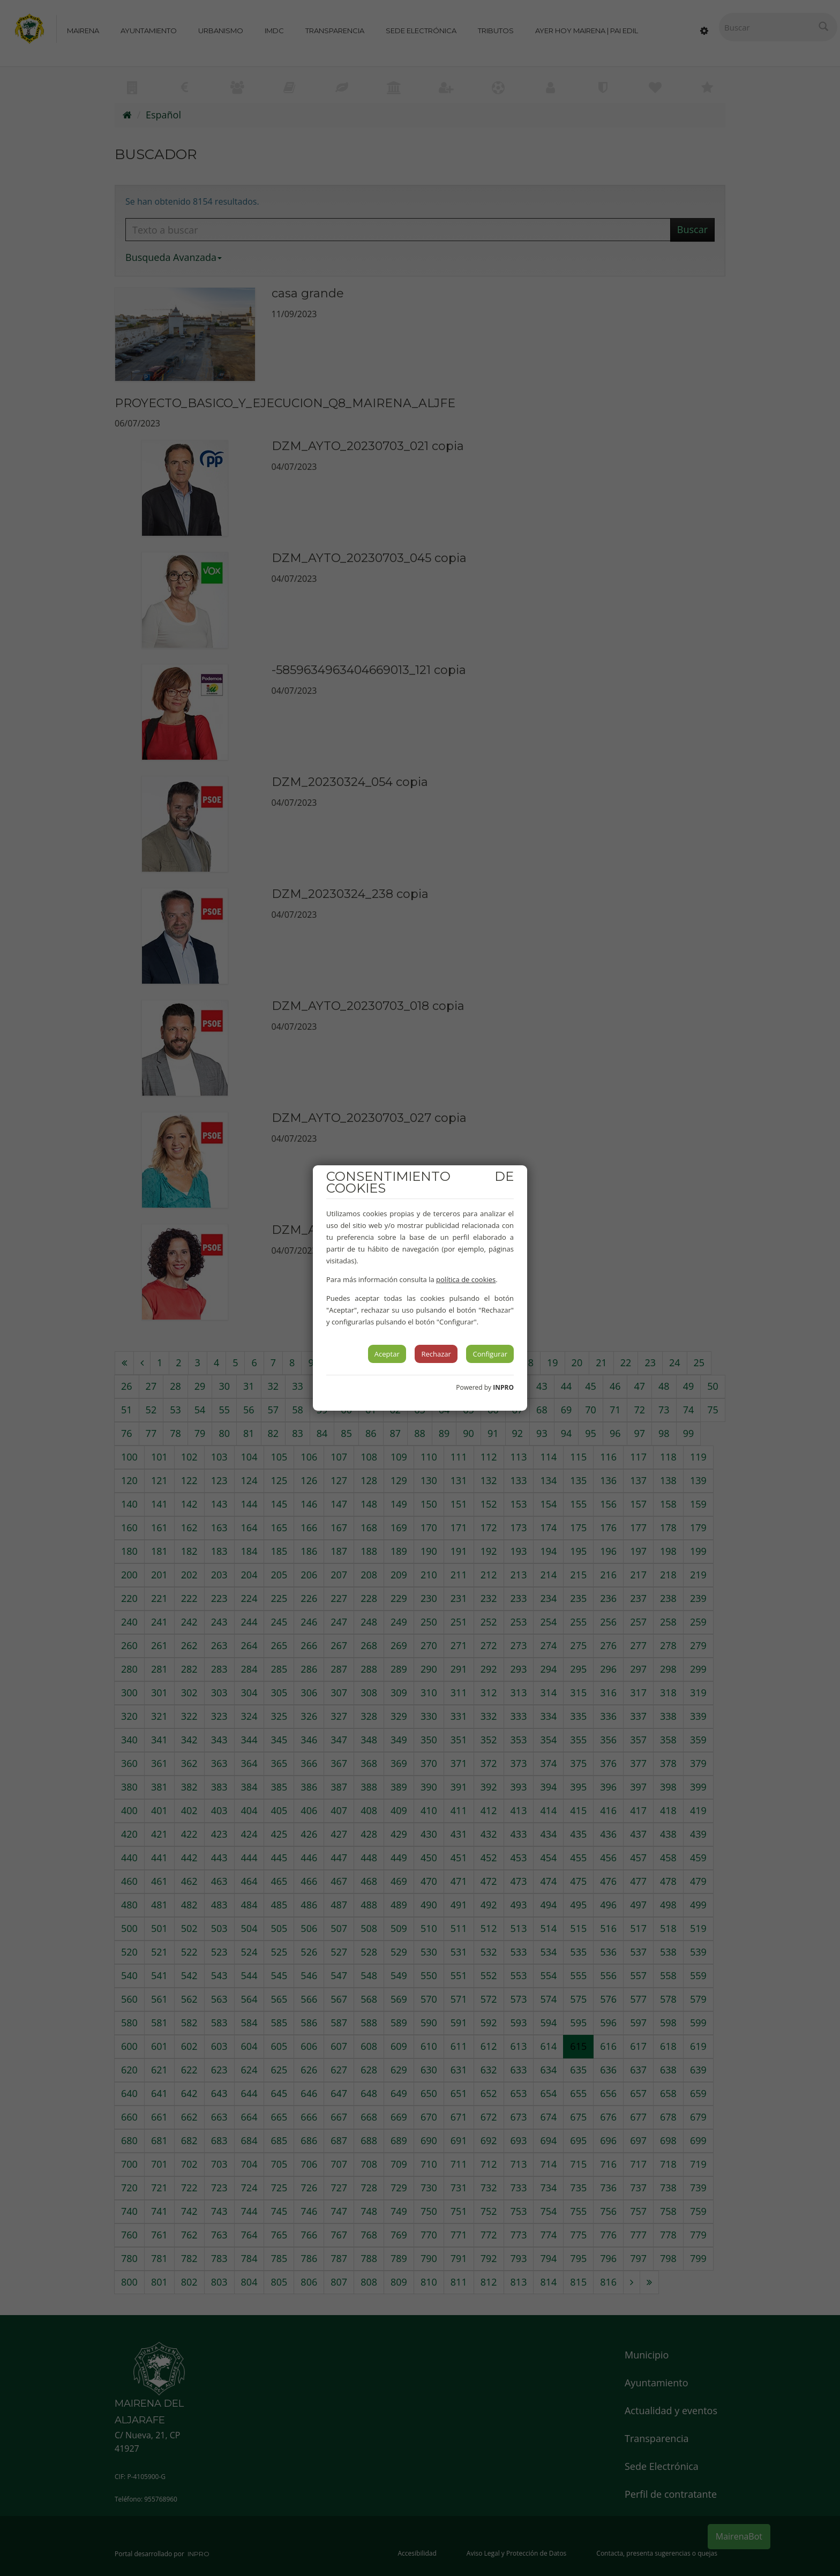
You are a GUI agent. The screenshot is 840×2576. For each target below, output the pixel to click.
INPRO (503, 1387)
